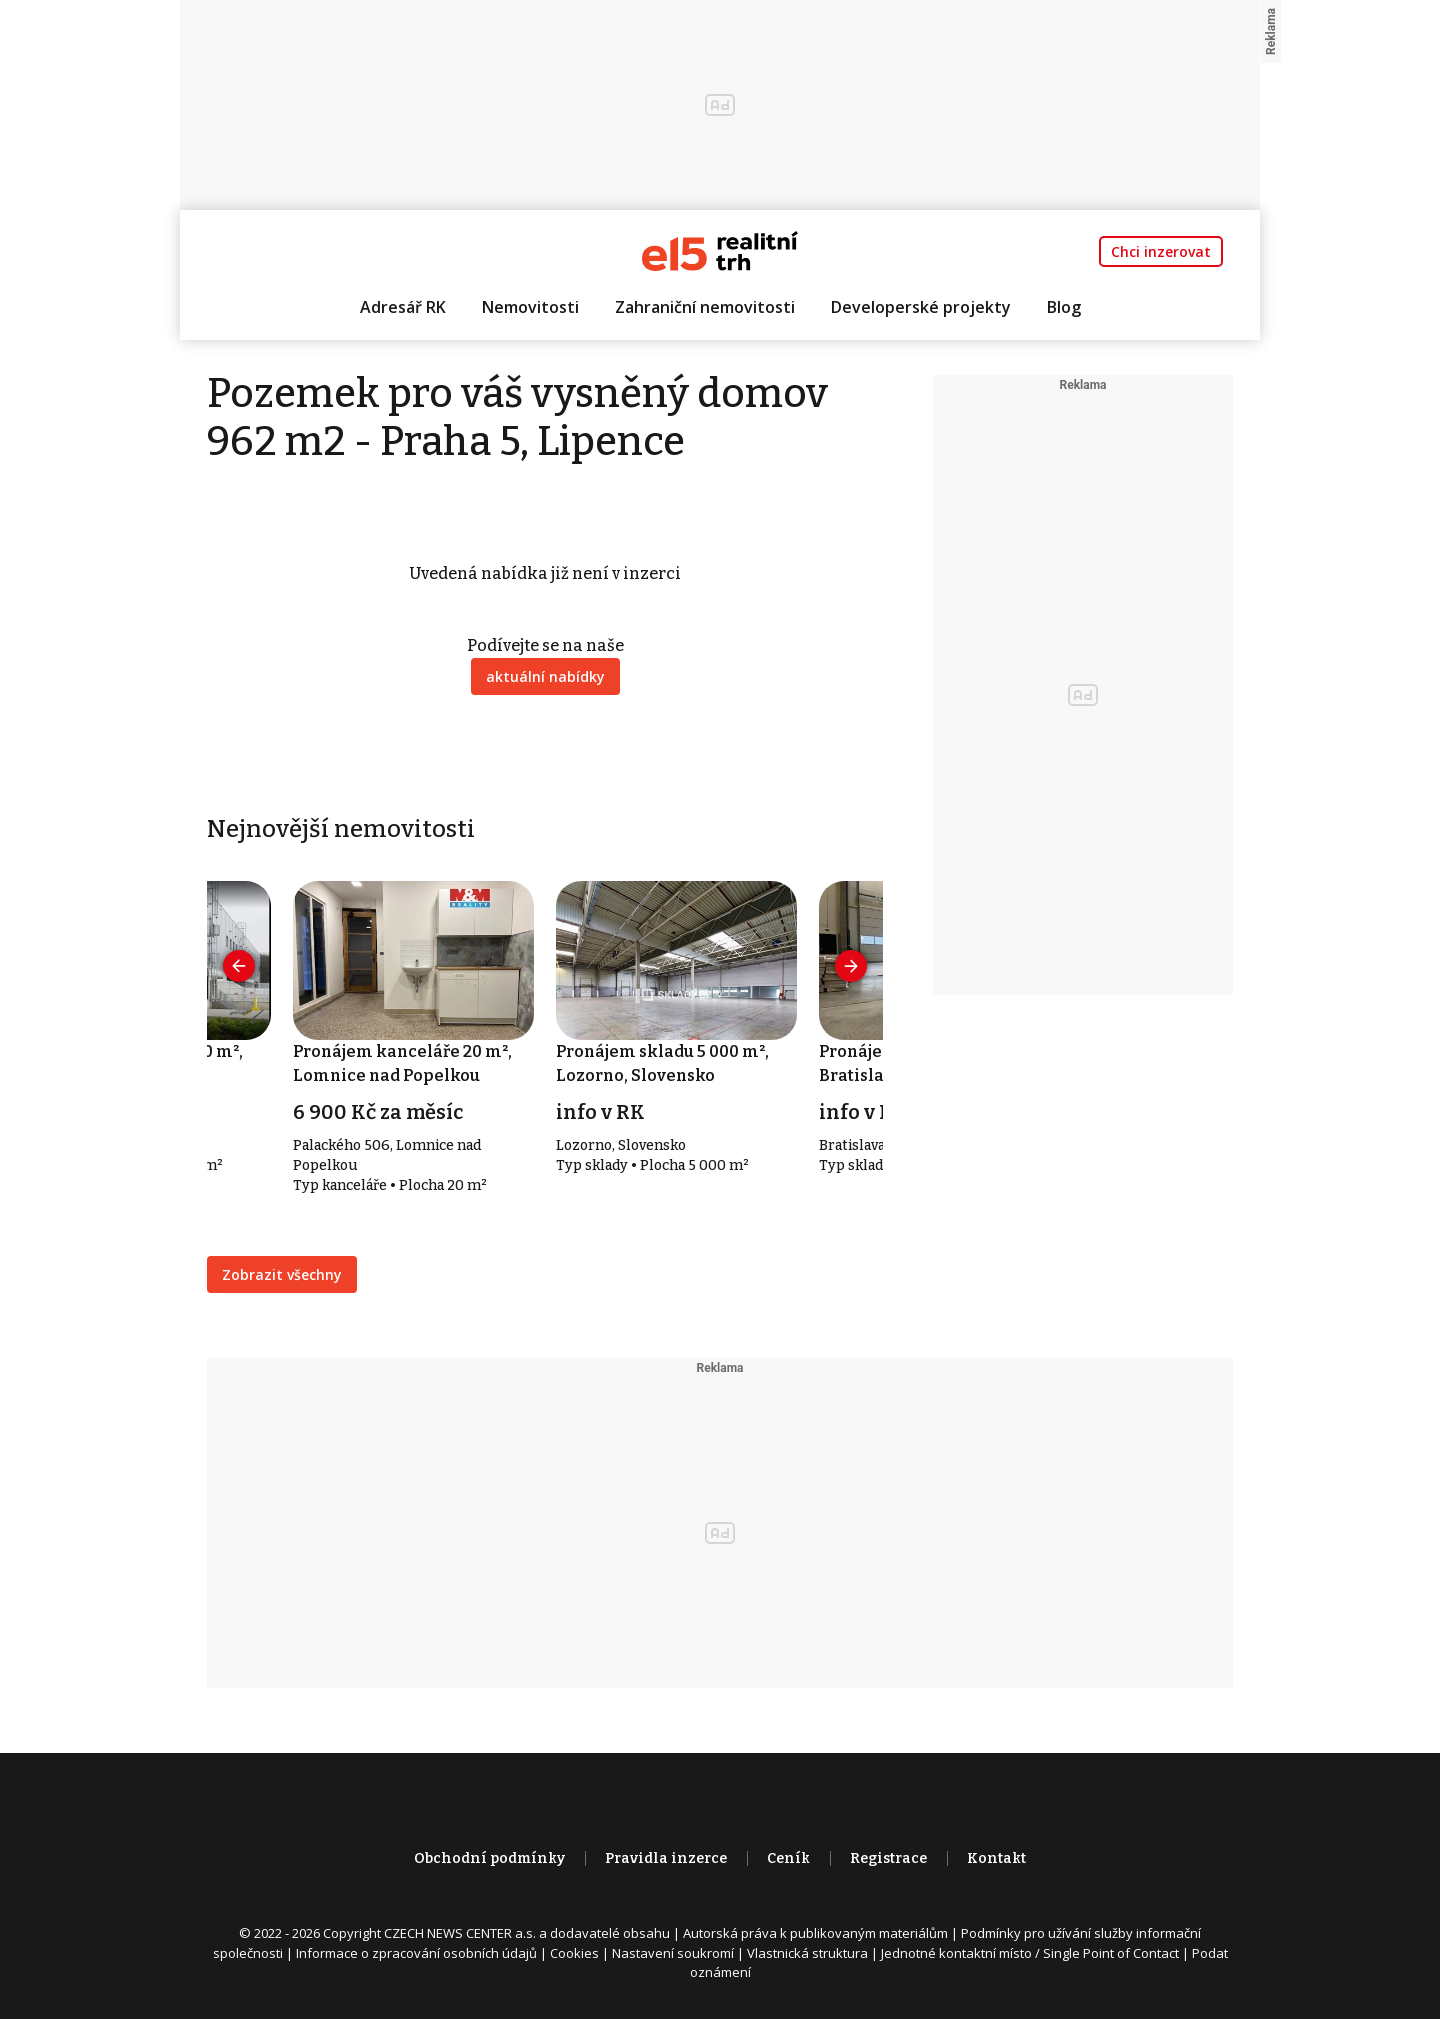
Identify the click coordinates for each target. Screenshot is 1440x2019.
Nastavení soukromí (673, 1953)
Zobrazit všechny (282, 1274)
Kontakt (996, 1858)
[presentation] (239, 966)
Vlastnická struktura (807, 1953)
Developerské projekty (921, 307)
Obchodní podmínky (489, 1858)
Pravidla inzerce (666, 1858)
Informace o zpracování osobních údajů (416, 1953)
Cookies (574, 1953)
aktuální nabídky (545, 676)
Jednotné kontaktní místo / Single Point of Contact (1030, 1953)
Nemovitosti (530, 307)
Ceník (788, 1858)
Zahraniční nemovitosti (705, 307)
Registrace (888, 1858)
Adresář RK (403, 307)
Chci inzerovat (1161, 251)
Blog (1064, 307)
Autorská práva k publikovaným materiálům (815, 1933)
